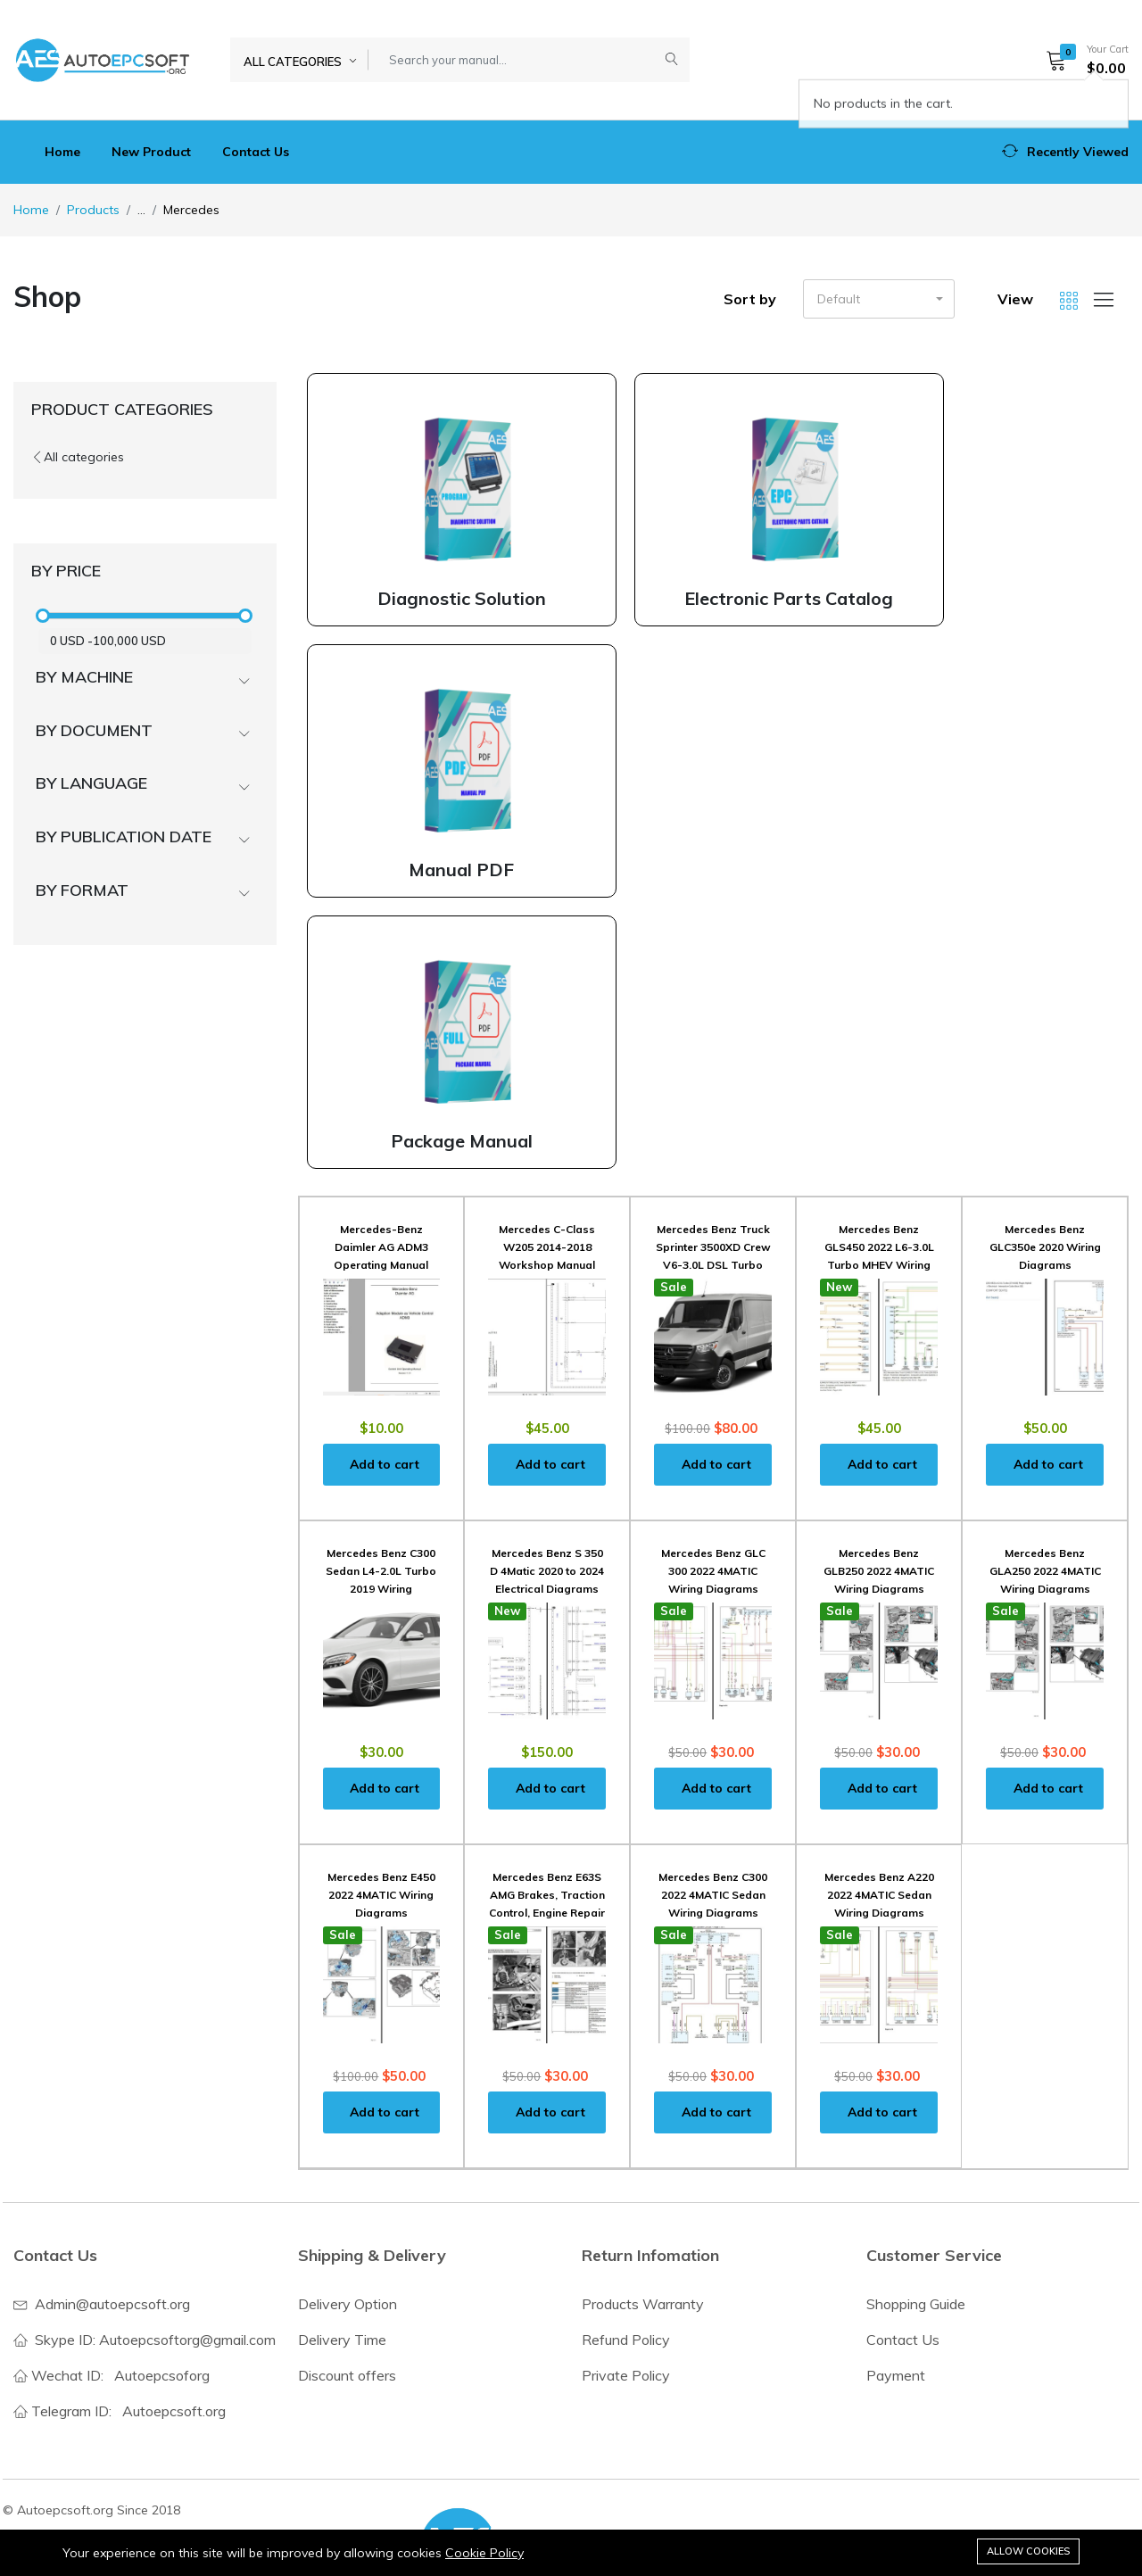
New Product (151, 152)
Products (93, 210)
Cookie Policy (484, 2553)
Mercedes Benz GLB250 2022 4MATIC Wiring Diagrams (878, 1570)
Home (62, 152)
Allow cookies (1028, 2551)
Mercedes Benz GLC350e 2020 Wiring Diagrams (1045, 1246)
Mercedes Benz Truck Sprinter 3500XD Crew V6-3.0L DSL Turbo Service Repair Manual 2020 (713, 1264)
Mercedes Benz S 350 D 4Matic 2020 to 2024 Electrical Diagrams (547, 1570)
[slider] (43, 616)
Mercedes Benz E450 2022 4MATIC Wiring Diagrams (381, 1894)
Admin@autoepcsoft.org (112, 2304)
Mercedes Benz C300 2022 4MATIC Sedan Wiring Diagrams (712, 1894)
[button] (1081, 60)
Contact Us (255, 152)
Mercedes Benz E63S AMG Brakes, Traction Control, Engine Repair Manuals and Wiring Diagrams (547, 1912)
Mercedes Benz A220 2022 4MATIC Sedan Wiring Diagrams (879, 1894)
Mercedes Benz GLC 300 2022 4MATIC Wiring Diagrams (713, 1570)
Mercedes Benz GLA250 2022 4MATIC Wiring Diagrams (1045, 1570)
